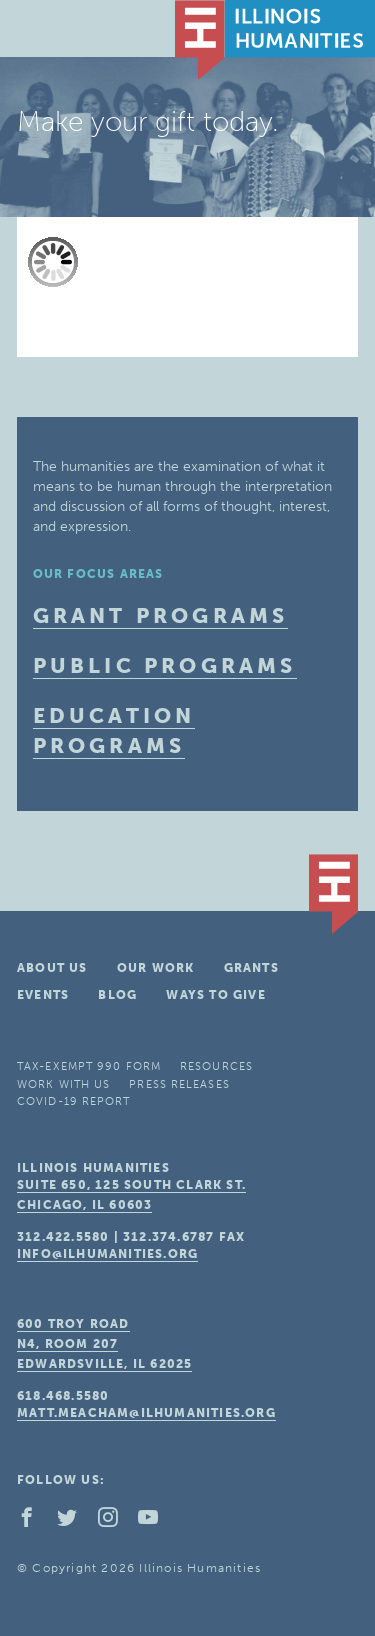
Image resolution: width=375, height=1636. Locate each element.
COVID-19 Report (74, 1101)
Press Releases (179, 1084)
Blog (117, 995)
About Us (52, 968)
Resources (216, 1066)
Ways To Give (215, 995)
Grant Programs (161, 615)
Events (43, 995)
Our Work (156, 968)
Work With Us (63, 1084)
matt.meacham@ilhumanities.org (146, 1413)
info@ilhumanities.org (107, 1254)
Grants (251, 968)
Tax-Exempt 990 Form (89, 1066)
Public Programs (165, 665)
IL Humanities (275, 40)
